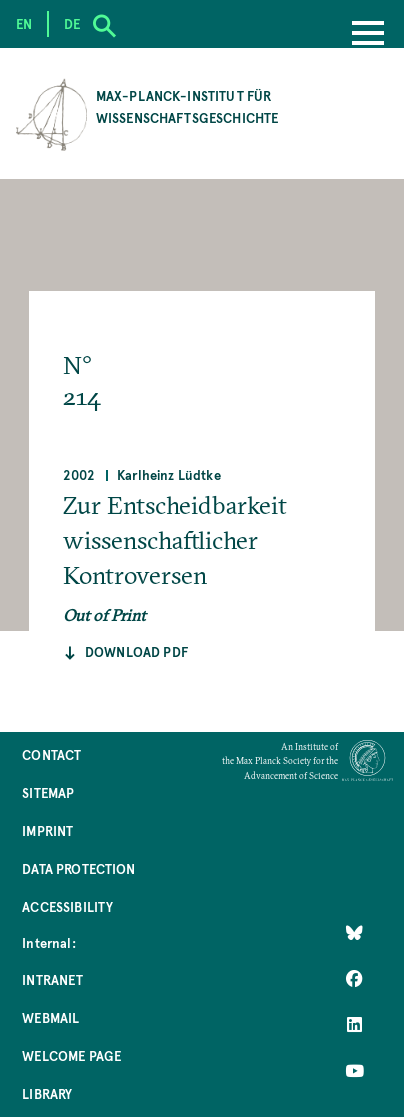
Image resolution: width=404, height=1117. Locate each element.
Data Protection (78, 868)
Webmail (50, 1017)
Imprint (47, 830)
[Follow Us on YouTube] (354, 1070)
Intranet (52, 979)
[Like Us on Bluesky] (354, 932)
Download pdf (136, 651)
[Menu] (368, 35)
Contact (51, 754)
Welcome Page (71, 1055)
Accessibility (67, 906)
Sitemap (48, 792)
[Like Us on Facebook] (354, 978)
